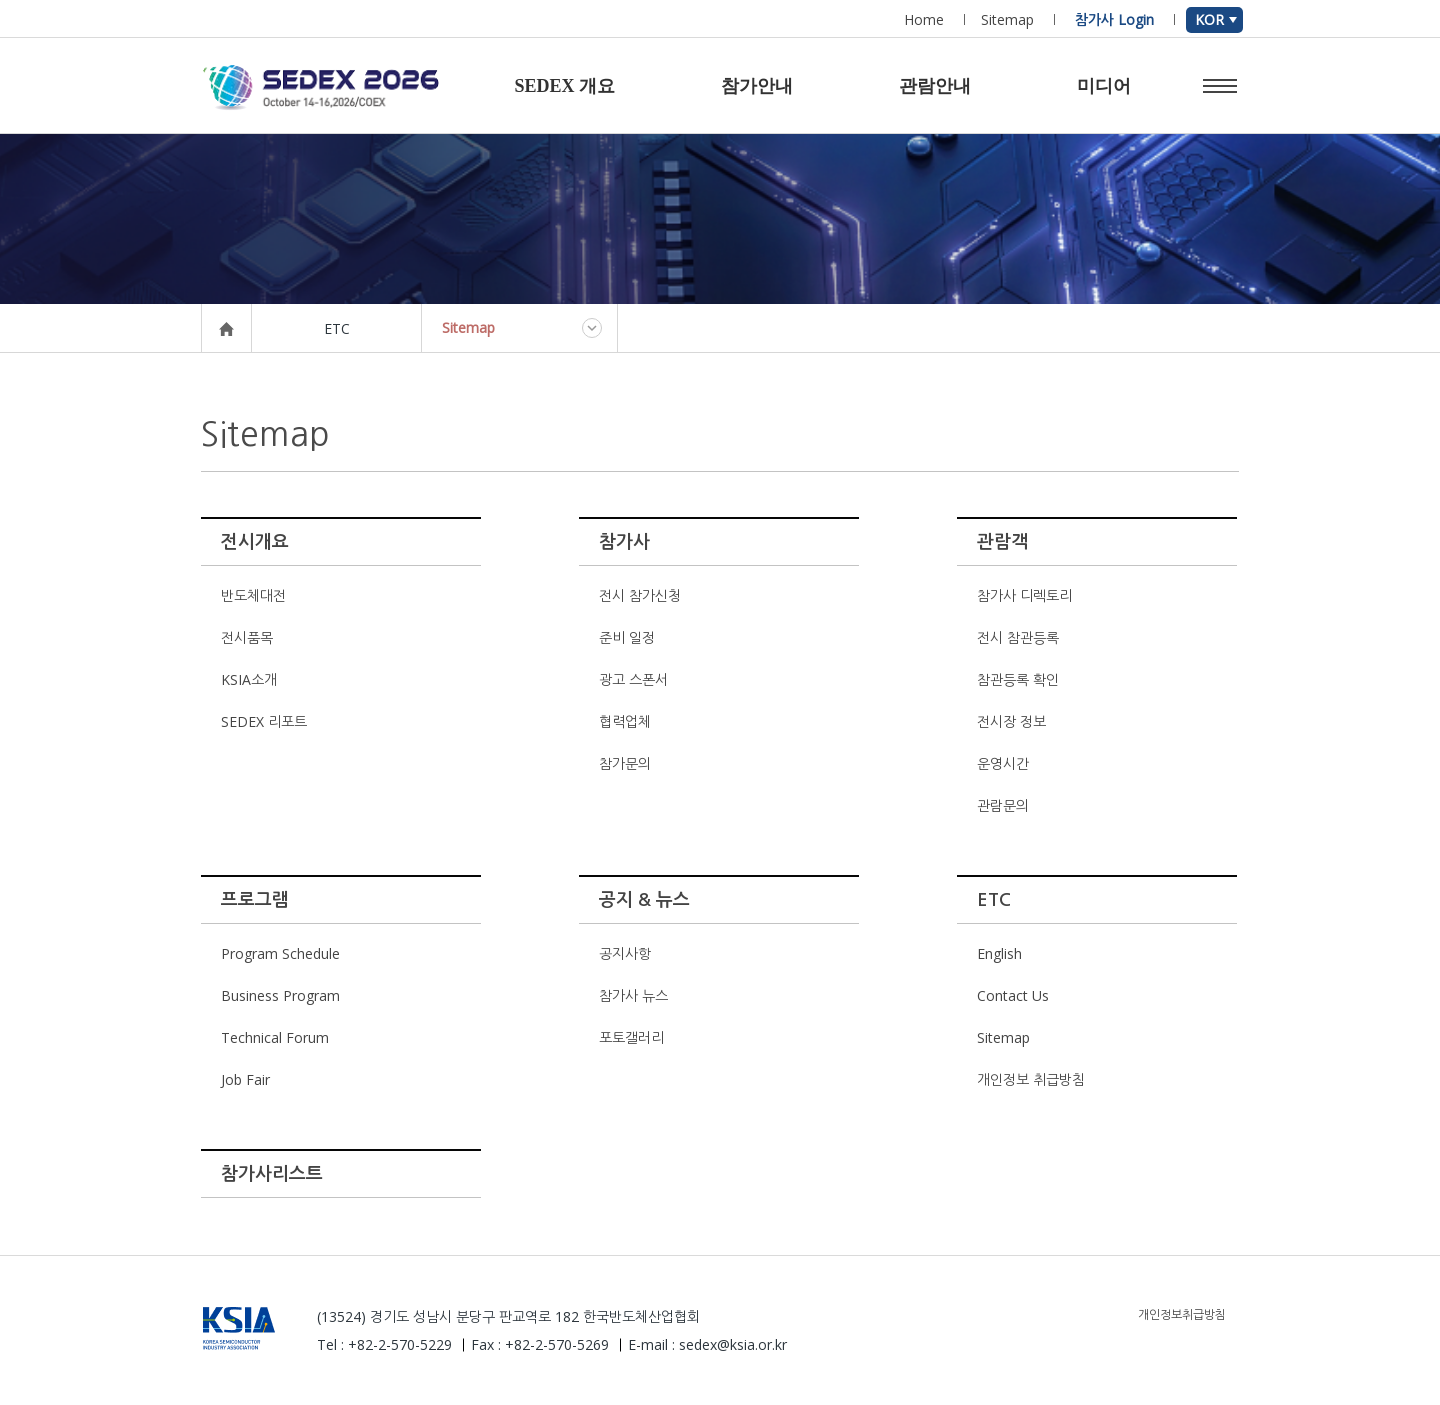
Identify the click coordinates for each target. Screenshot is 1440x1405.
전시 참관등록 (1018, 637)
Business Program (280, 995)
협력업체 (625, 721)
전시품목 (247, 637)
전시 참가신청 (640, 595)
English (999, 953)
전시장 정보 (1011, 721)
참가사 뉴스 (633, 995)
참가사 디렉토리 (1024, 595)
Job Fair (245, 1079)
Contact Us (1013, 995)
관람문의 (1003, 805)
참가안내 (757, 86)
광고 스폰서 (633, 679)
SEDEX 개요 (564, 86)
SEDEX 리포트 (264, 721)
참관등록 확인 (1018, 679)
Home (924, 19)
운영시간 (1003, 763)
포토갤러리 (631, 1037)
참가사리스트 (272, 1174)
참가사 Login (1114, 19)
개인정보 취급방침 (1031, 1079)
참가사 (624, 542)
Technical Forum (275, 1037)
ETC (994, 900)
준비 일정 (627, 637)
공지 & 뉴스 (644, 900)
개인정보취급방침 (1182, 1314)
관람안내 (935, 86)
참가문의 (625, 763)
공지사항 (625, 953)
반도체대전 (253, 595)
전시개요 (255, 542)
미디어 (1104, 86)
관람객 (1002, 542)
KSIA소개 (249, 679)
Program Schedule (280, 953)
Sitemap (1007, 19)
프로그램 (255, 900)
